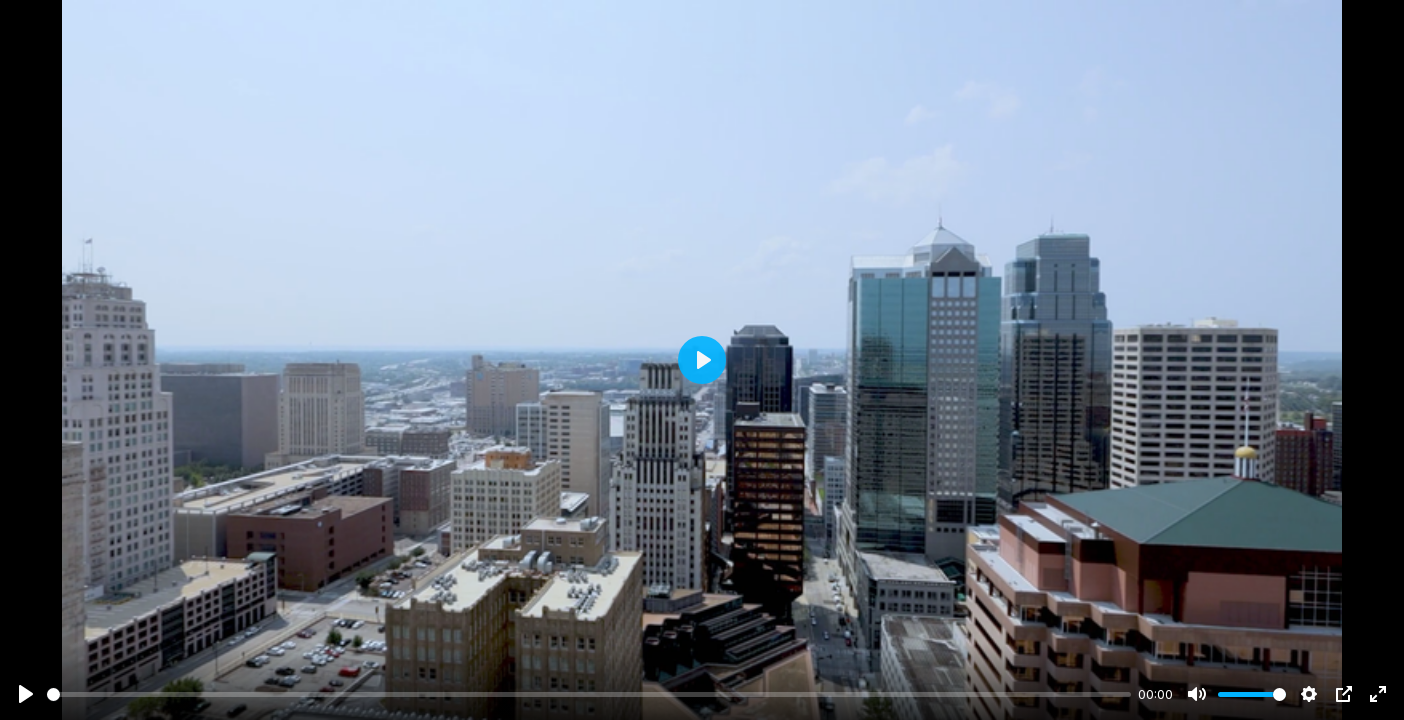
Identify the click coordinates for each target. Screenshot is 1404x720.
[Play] (26, 694)
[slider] (589, 694)
